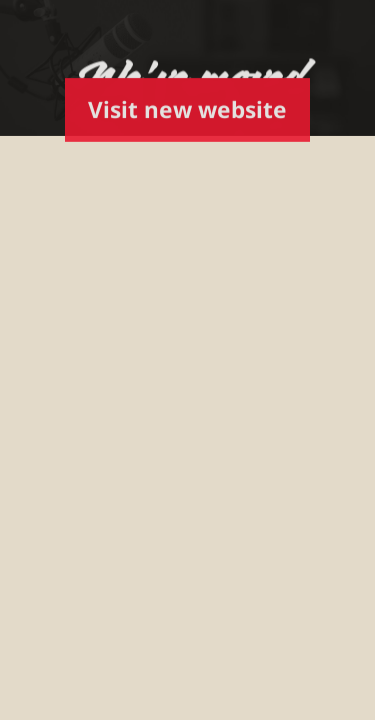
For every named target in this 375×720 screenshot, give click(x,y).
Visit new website (187, 109)
